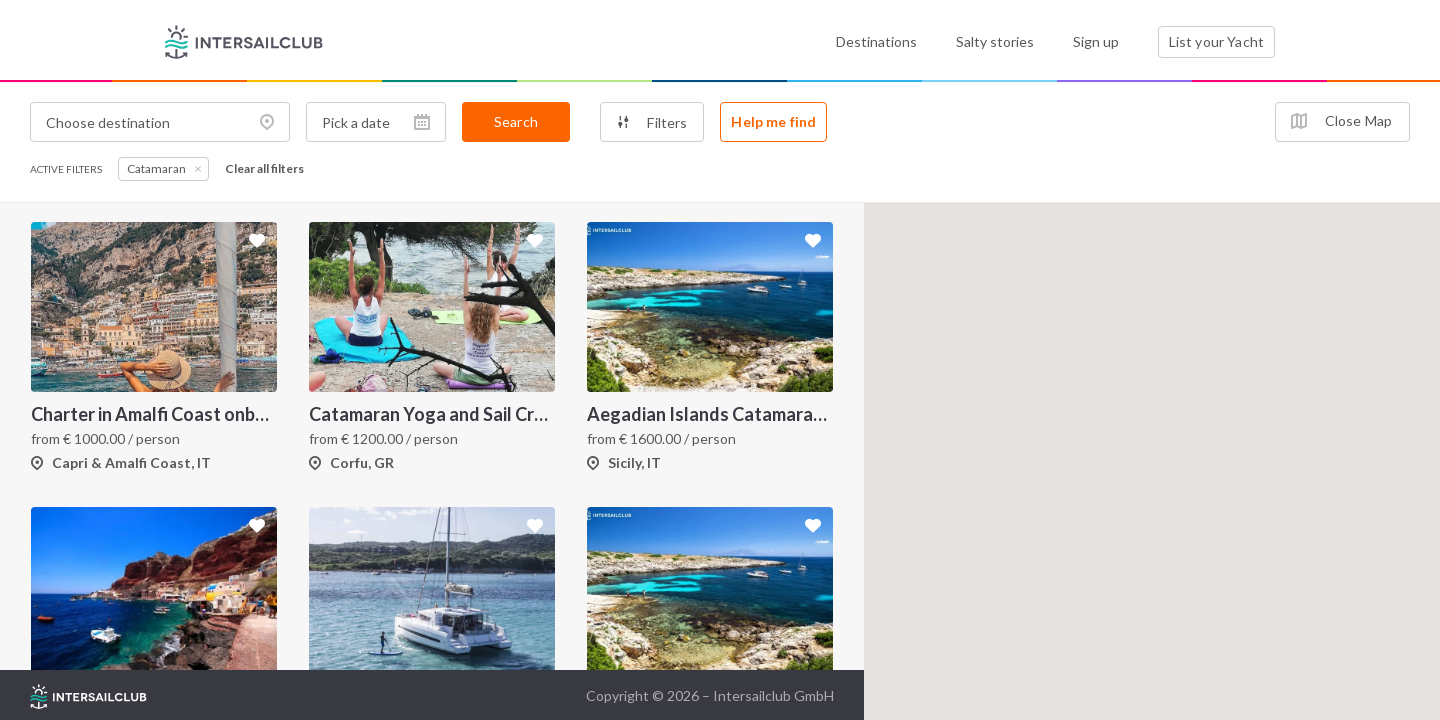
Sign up (1096, 41)
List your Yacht (1216, 41)
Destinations (876, 41)
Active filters (66, 169)
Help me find (773, 121)
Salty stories (995, 41)
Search (516, 121)
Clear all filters (264, 169)
